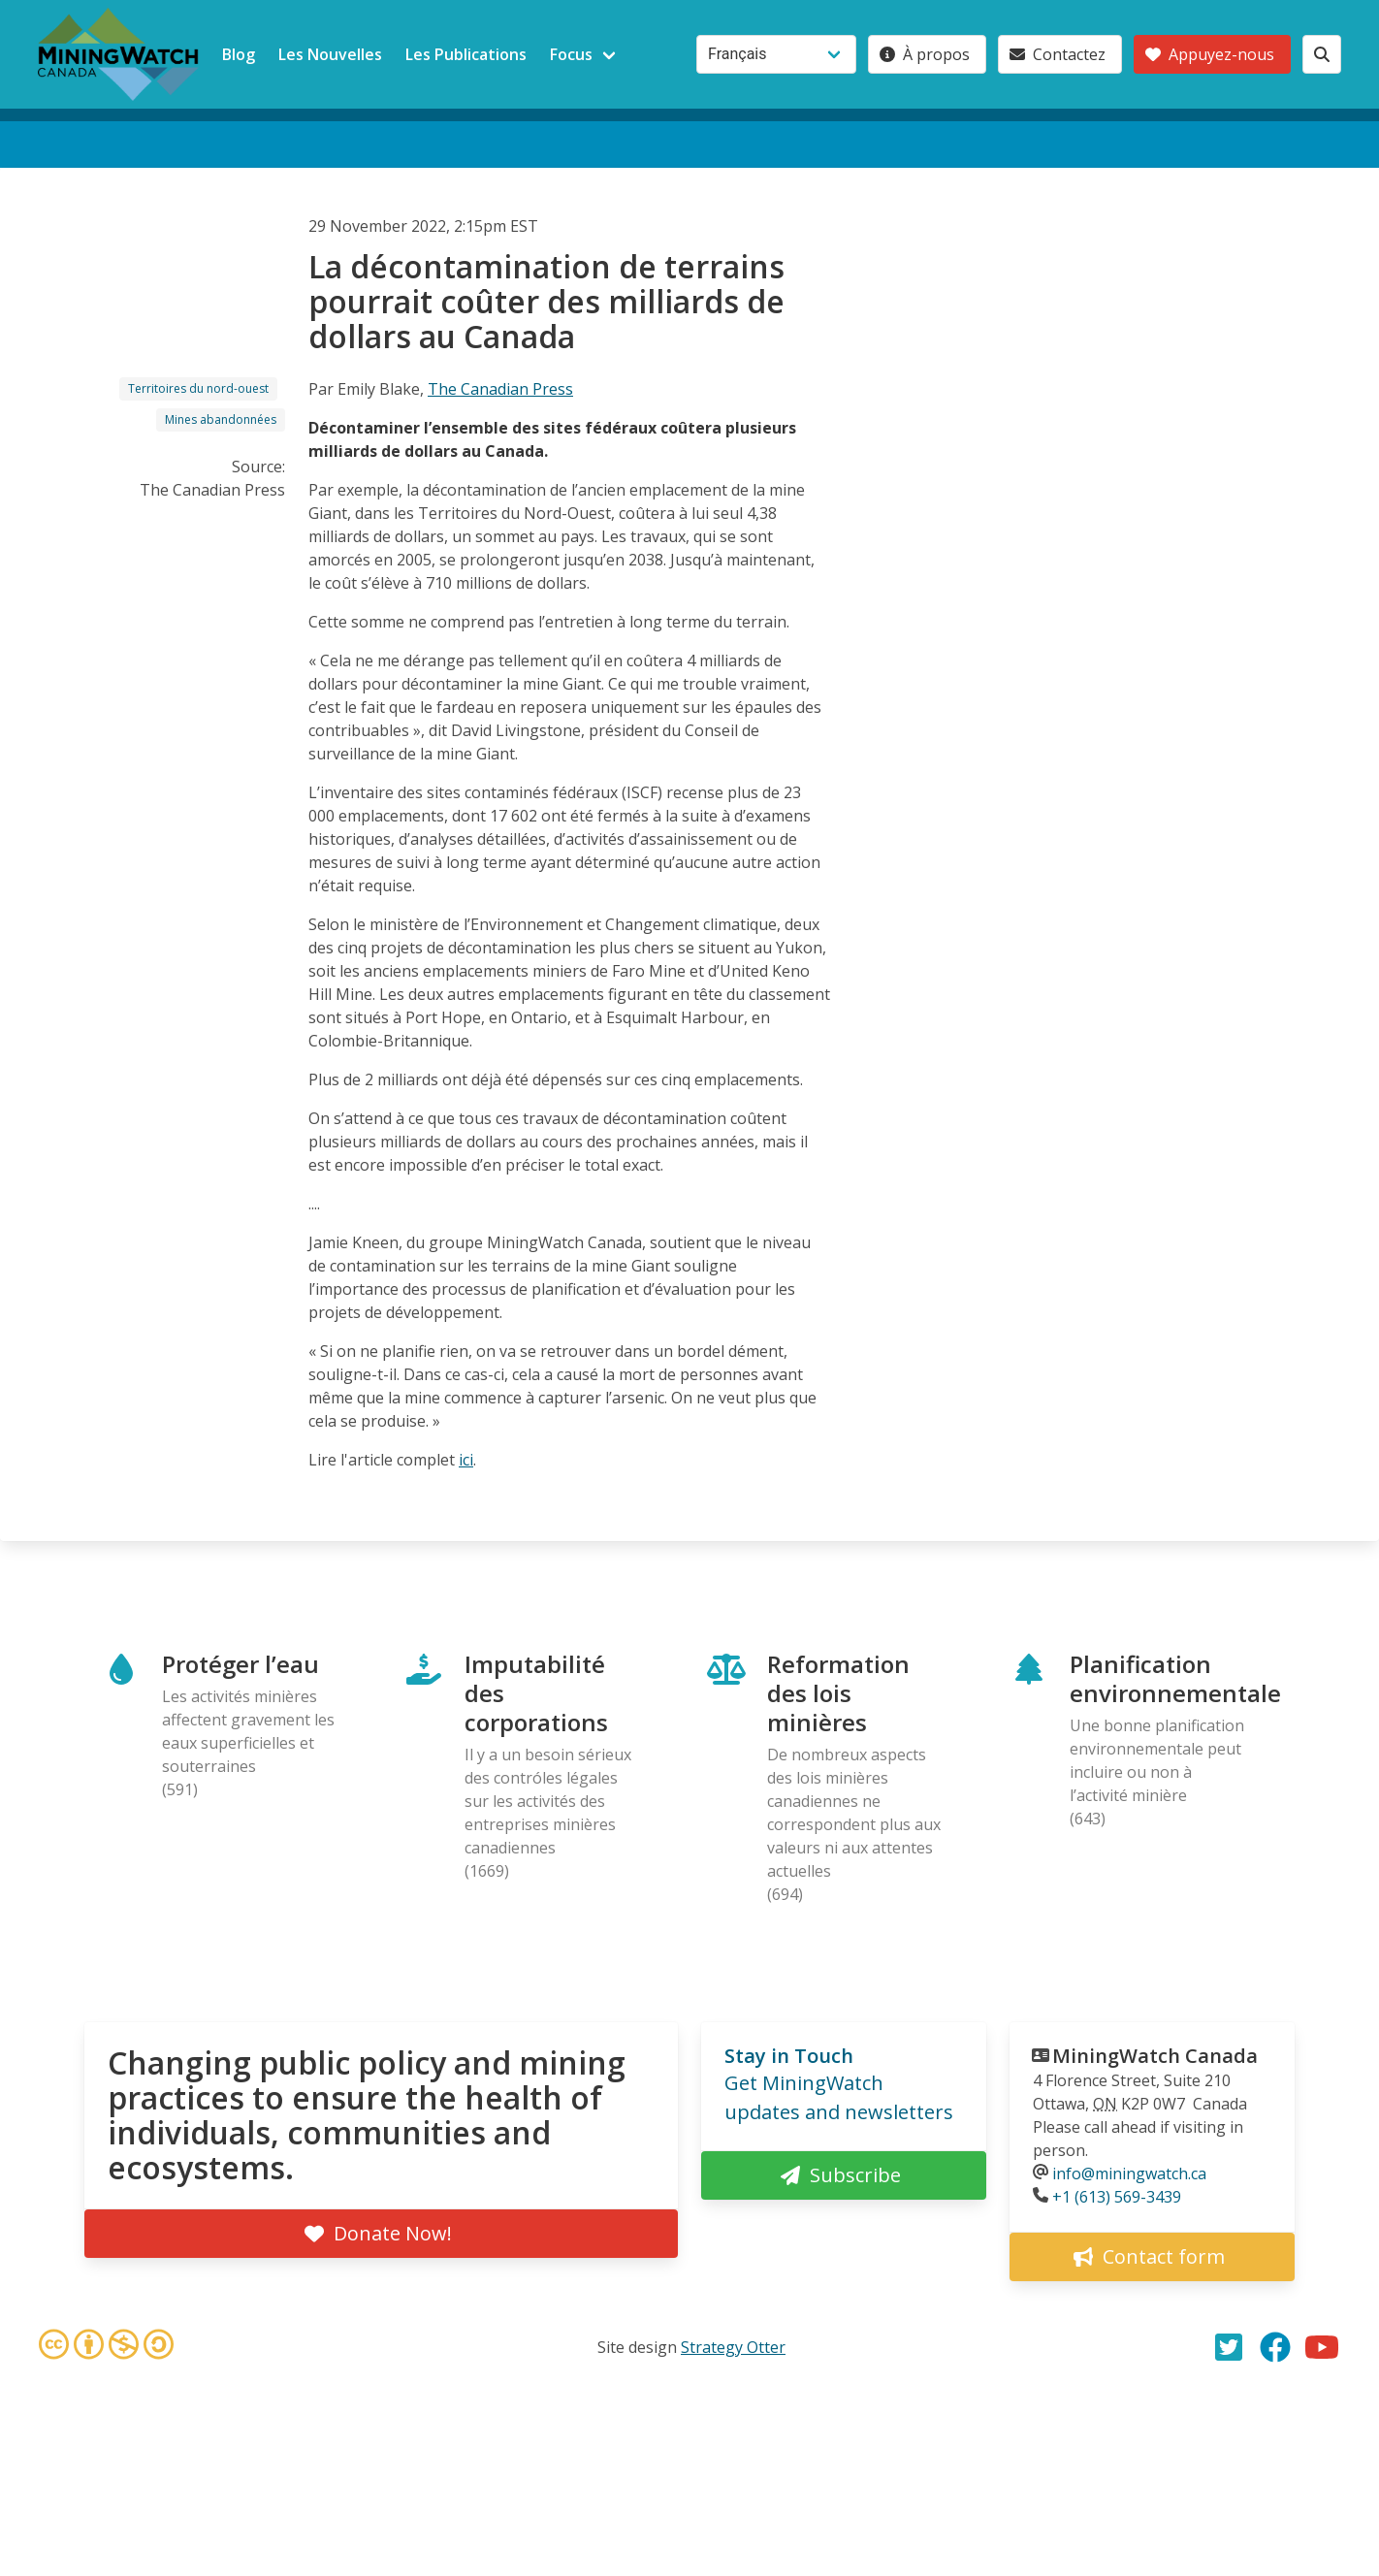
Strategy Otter (733, 2347)
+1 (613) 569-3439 (1116, 2196)
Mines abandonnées (220, 419)
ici (466, 1459)
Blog (238, 54)
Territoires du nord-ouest (198, 388)
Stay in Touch (788, 2056)
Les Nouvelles (330, 54)
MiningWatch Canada (1155, 2056)
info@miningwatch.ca (1129, 2173)
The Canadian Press (500, 389)
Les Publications (466, 54)
